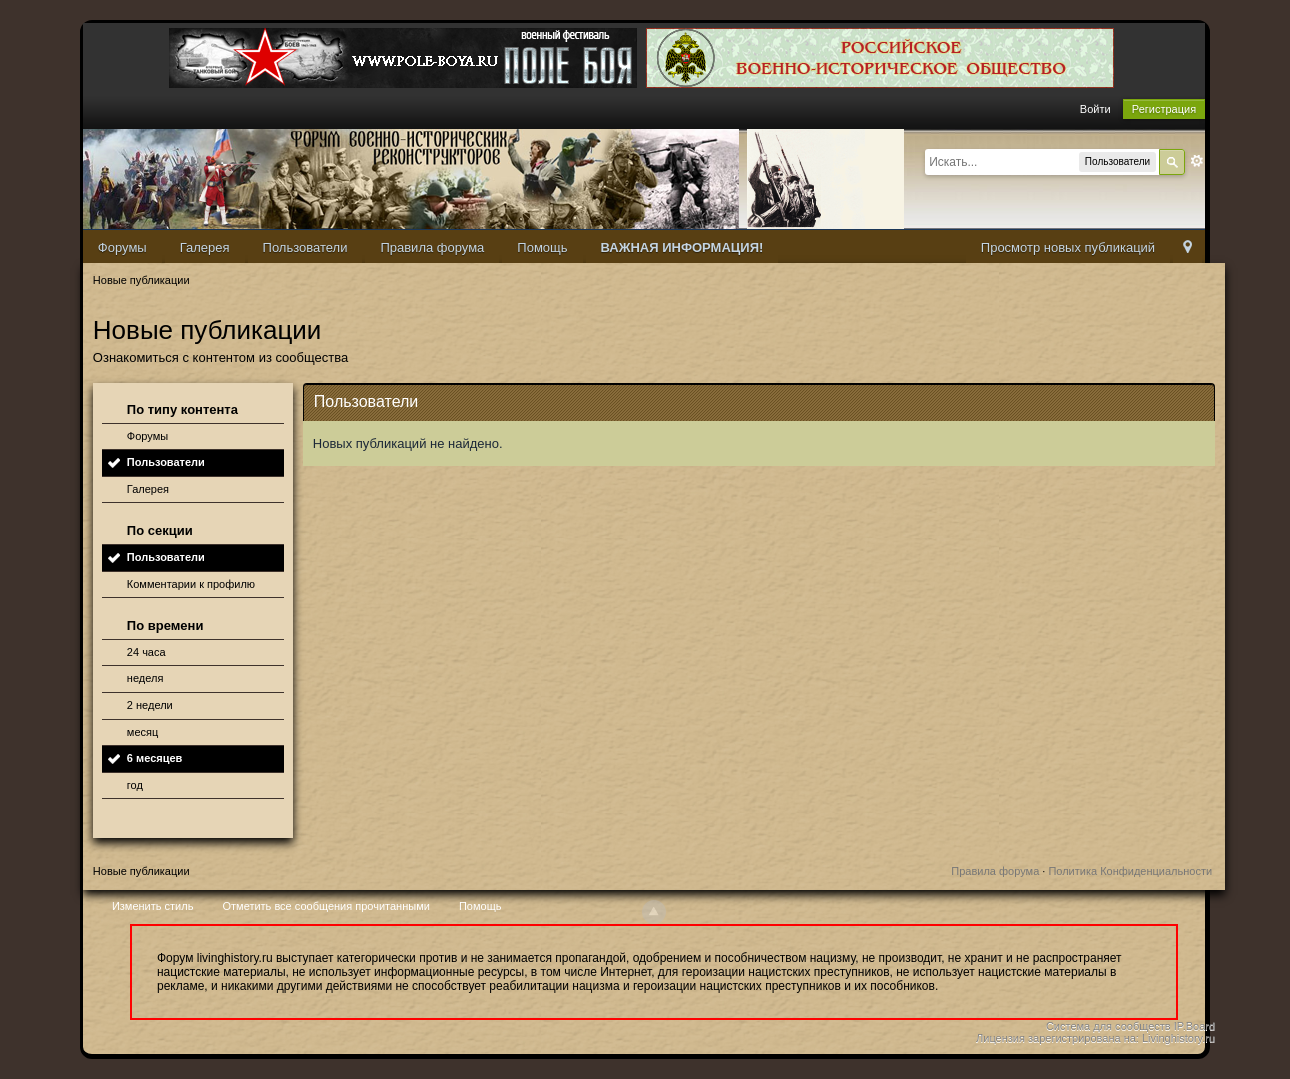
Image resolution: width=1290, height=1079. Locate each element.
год (135, 785)
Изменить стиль (153, 906)
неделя (145, 678)
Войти (1095, 109)
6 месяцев (154, 758)
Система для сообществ (1108, 1026)
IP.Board (1194, 1026)
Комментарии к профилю (191, 584)
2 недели (150, 705)
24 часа (146, 652)
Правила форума (432, 247)
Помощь (542, 247)
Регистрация (1164, 109)
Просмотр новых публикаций (1068, 247)
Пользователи (305, 247)
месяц (142, 732)
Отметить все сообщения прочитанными (325, 906)
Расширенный (1197, 161)
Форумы (122, 247)
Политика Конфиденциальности (1130, 871)
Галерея (205, 247)
